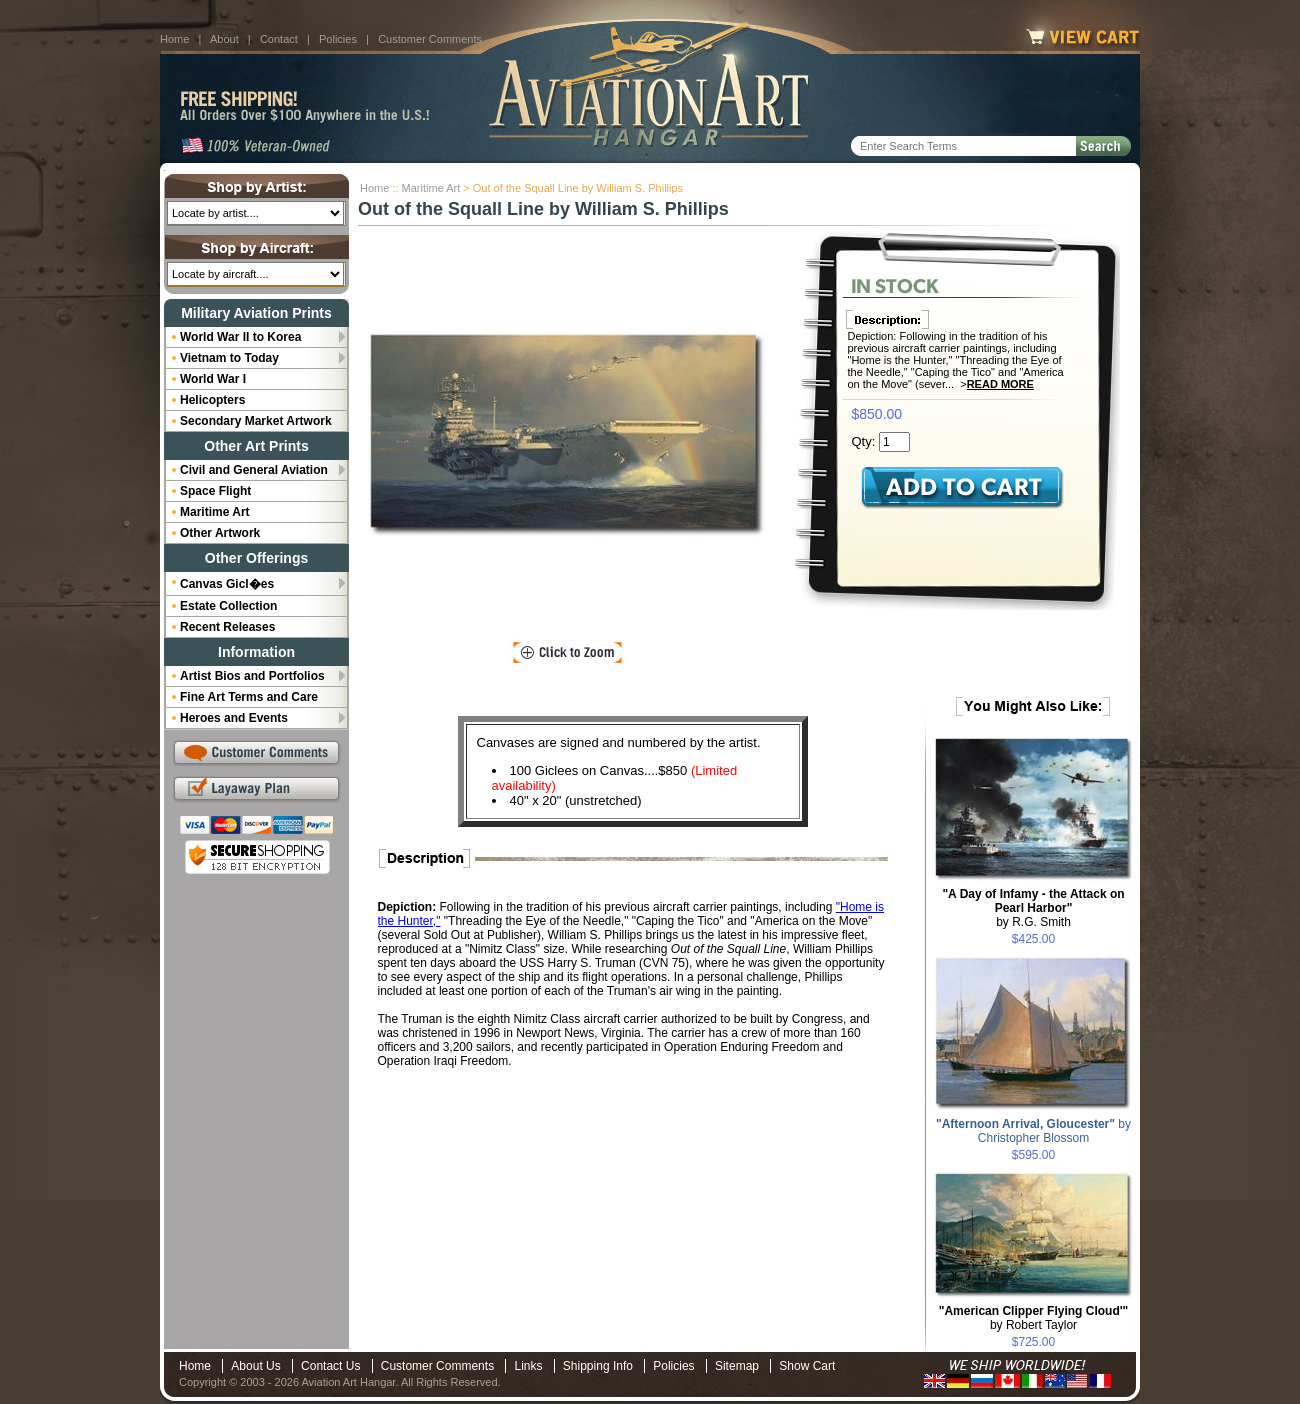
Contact (279, 39)
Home (174, 39)
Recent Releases (227, 627)
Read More (1000, 384)
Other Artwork (220, 533)
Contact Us (330, 1366)
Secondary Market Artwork (256, 421)
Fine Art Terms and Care (249, 697)
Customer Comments (430, 39)
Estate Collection (228, 606)
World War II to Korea (240, 337)
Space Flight (215, 491)
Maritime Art (431, 188)
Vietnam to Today (229, 358)
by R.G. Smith (1033, 908)
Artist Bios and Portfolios (252, 676)
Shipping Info (598, 1366)
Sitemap (737, 1366)
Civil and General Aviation (254, 470)
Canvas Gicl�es (227, 584)
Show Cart (807, 1366)
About (224, 39)
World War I (213, 379)
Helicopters (212, 400)
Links (528, 1366)
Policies (338, 39)
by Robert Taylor (1034, 1318)
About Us (255, 1366)
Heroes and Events (234, 718)
